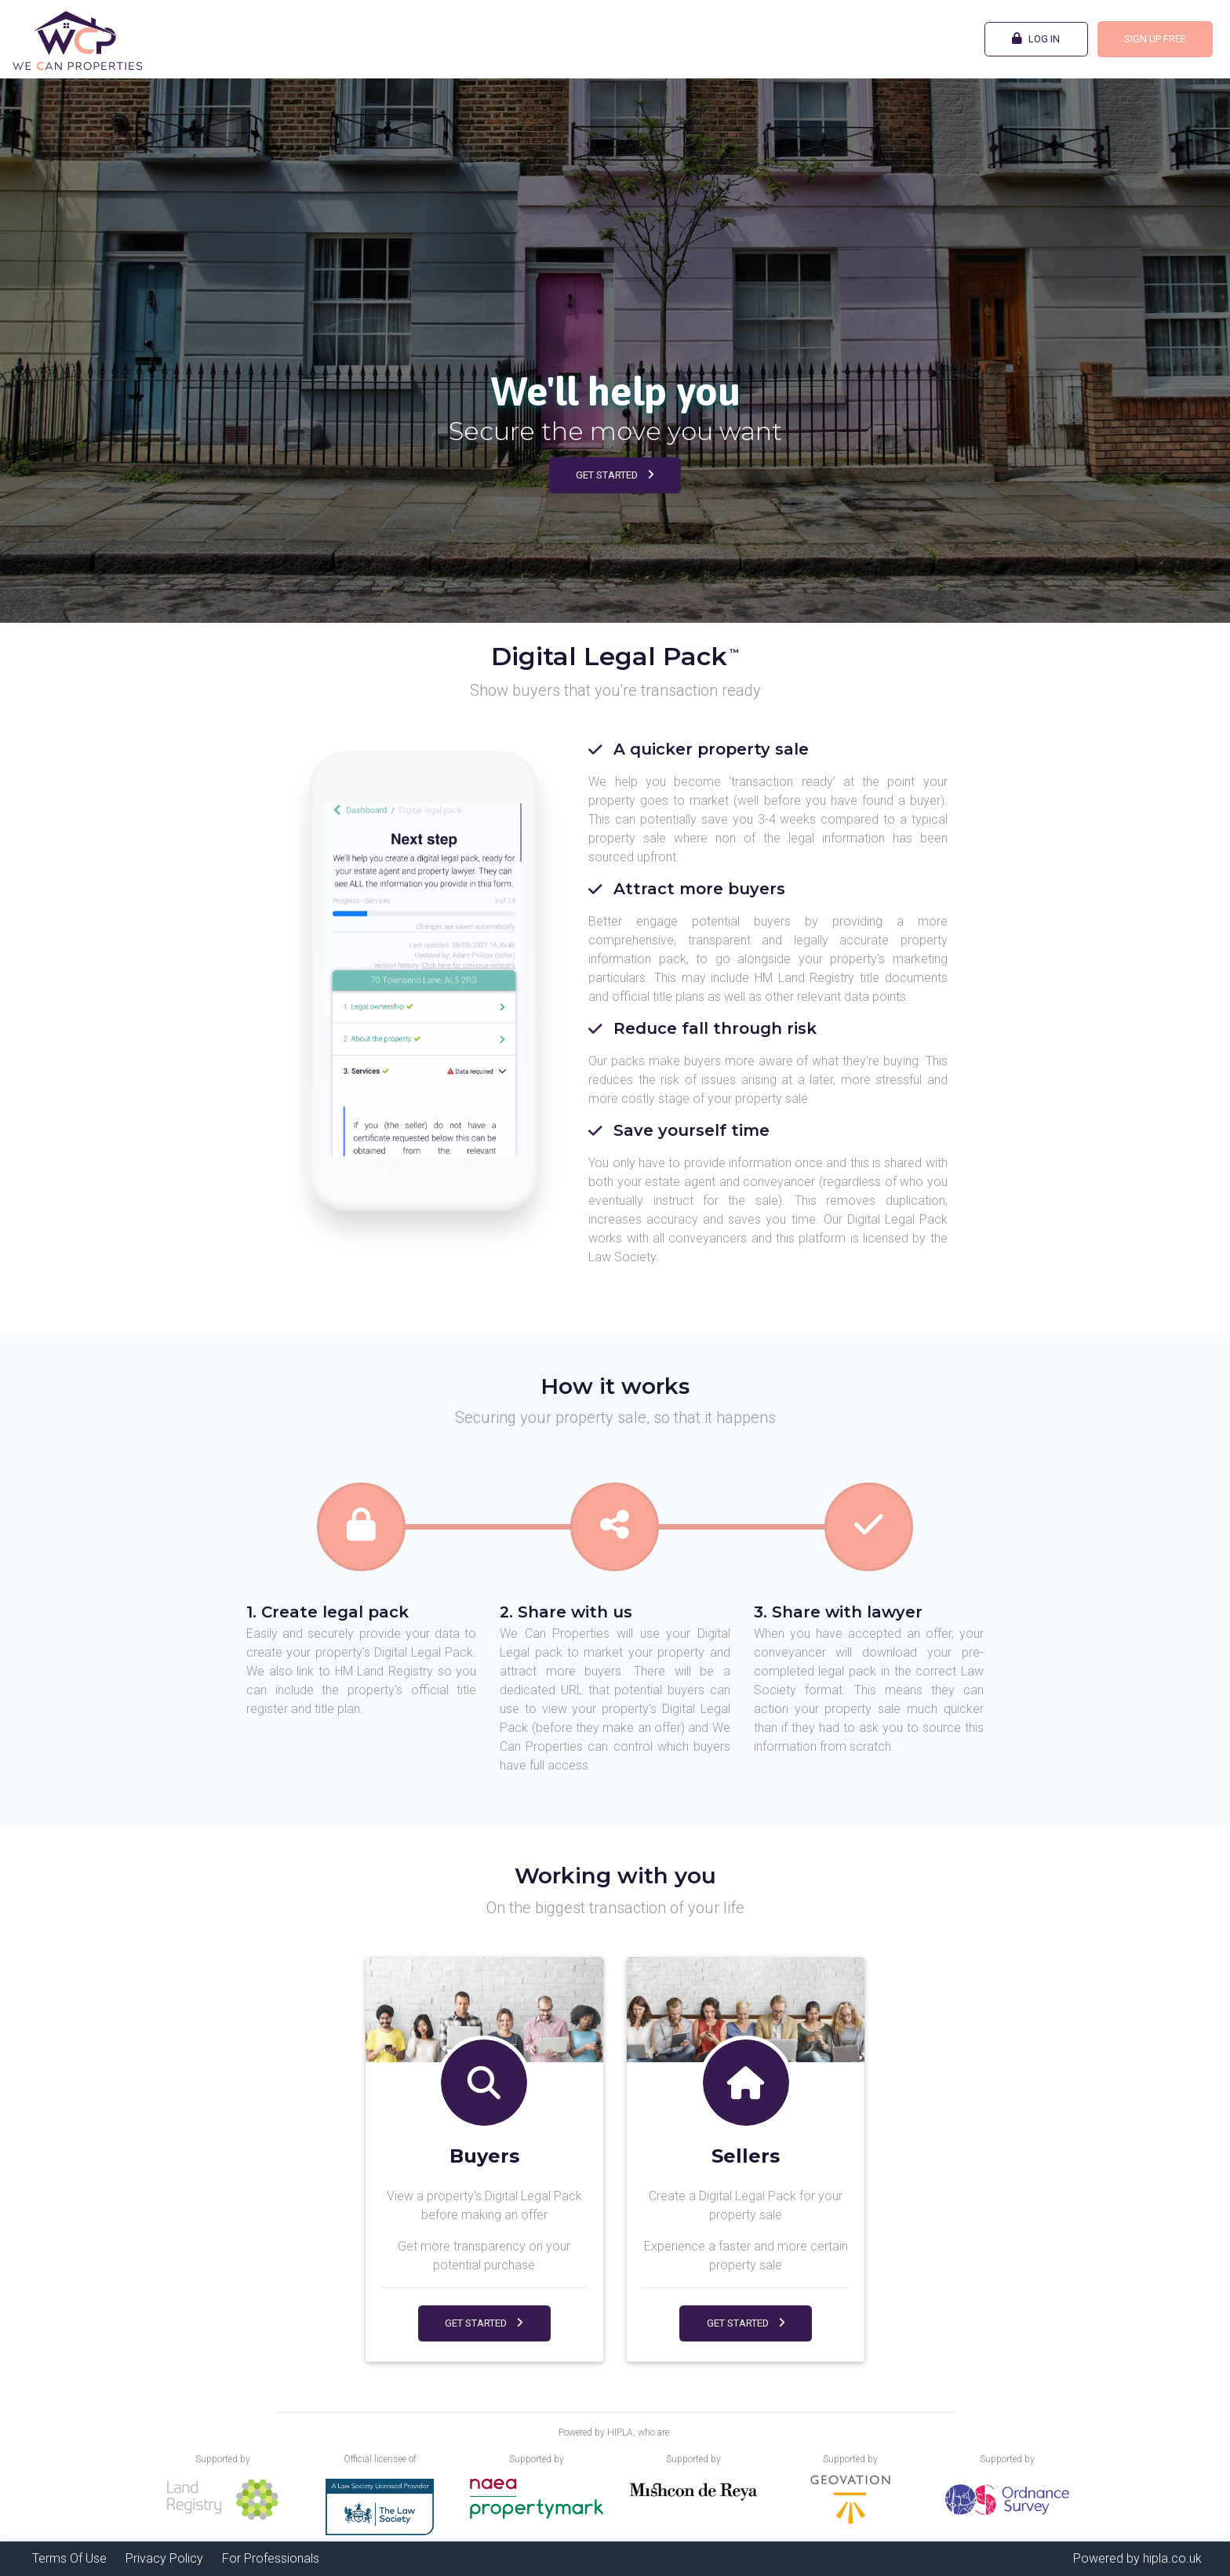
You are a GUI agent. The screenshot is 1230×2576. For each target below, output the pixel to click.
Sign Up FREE (1155, 39)
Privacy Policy (164, 2558)
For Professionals (270, 2558)
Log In (1036, 38)
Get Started (615, 475)
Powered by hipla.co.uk (1137, 2558)
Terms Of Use (69, 2558)
